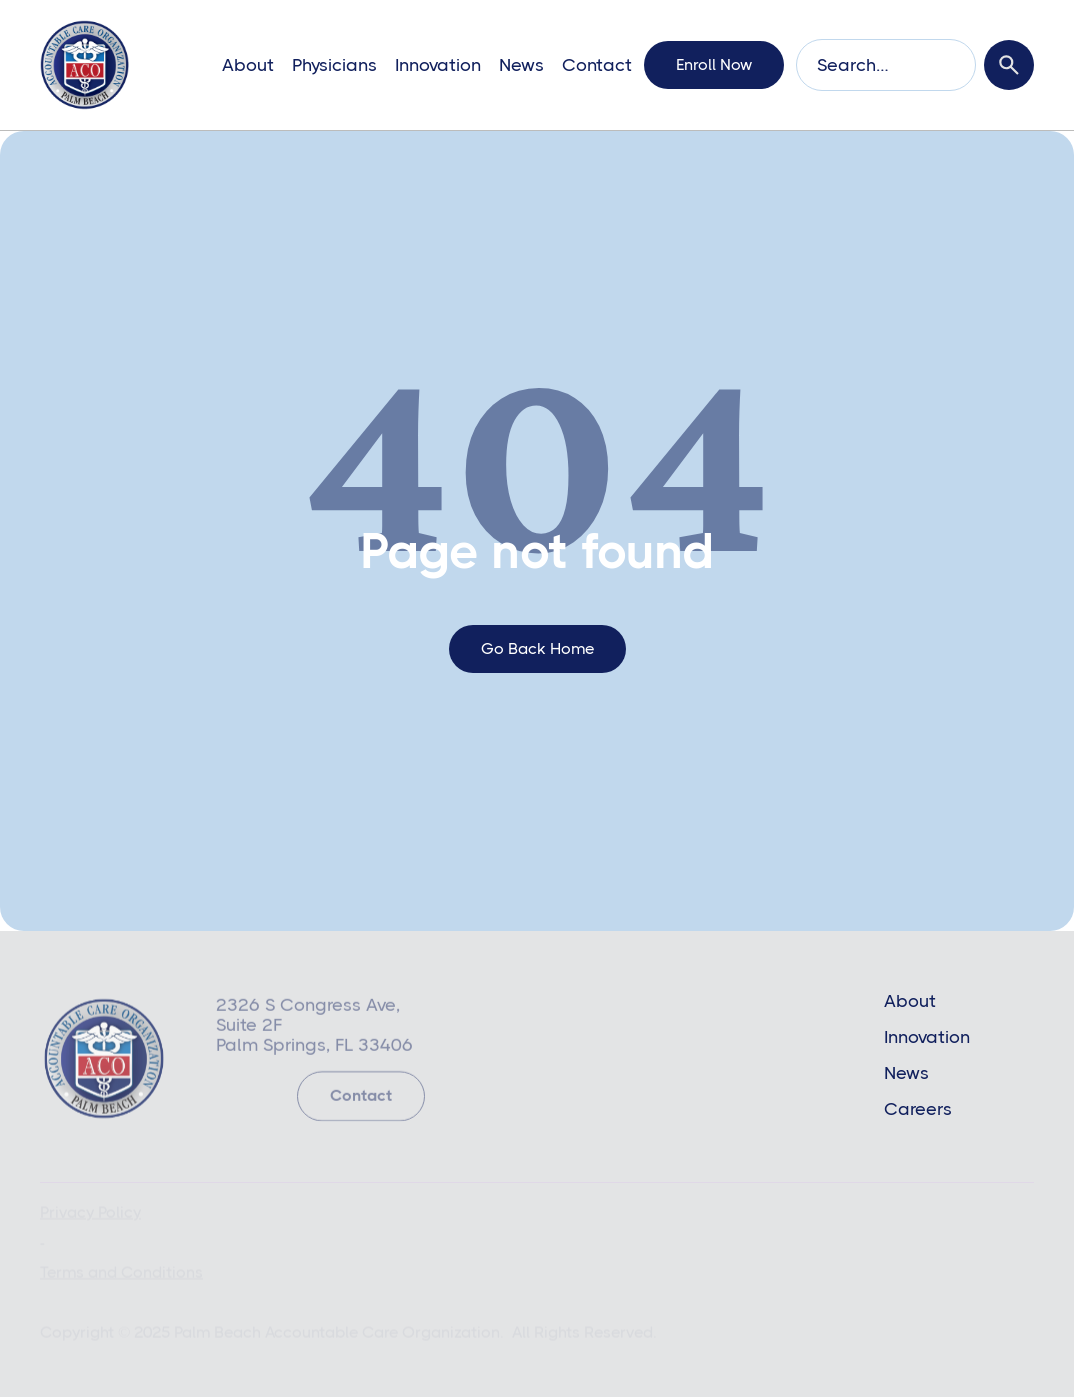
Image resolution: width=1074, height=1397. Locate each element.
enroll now (714, 64)
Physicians (334, 65)
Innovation (438, 65)
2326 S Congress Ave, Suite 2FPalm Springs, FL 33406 (314, 1027)
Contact (597, 65)
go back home (537, 648)
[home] (84, 65)
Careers (918, 1109)
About (248, 65)
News (521, 65)
